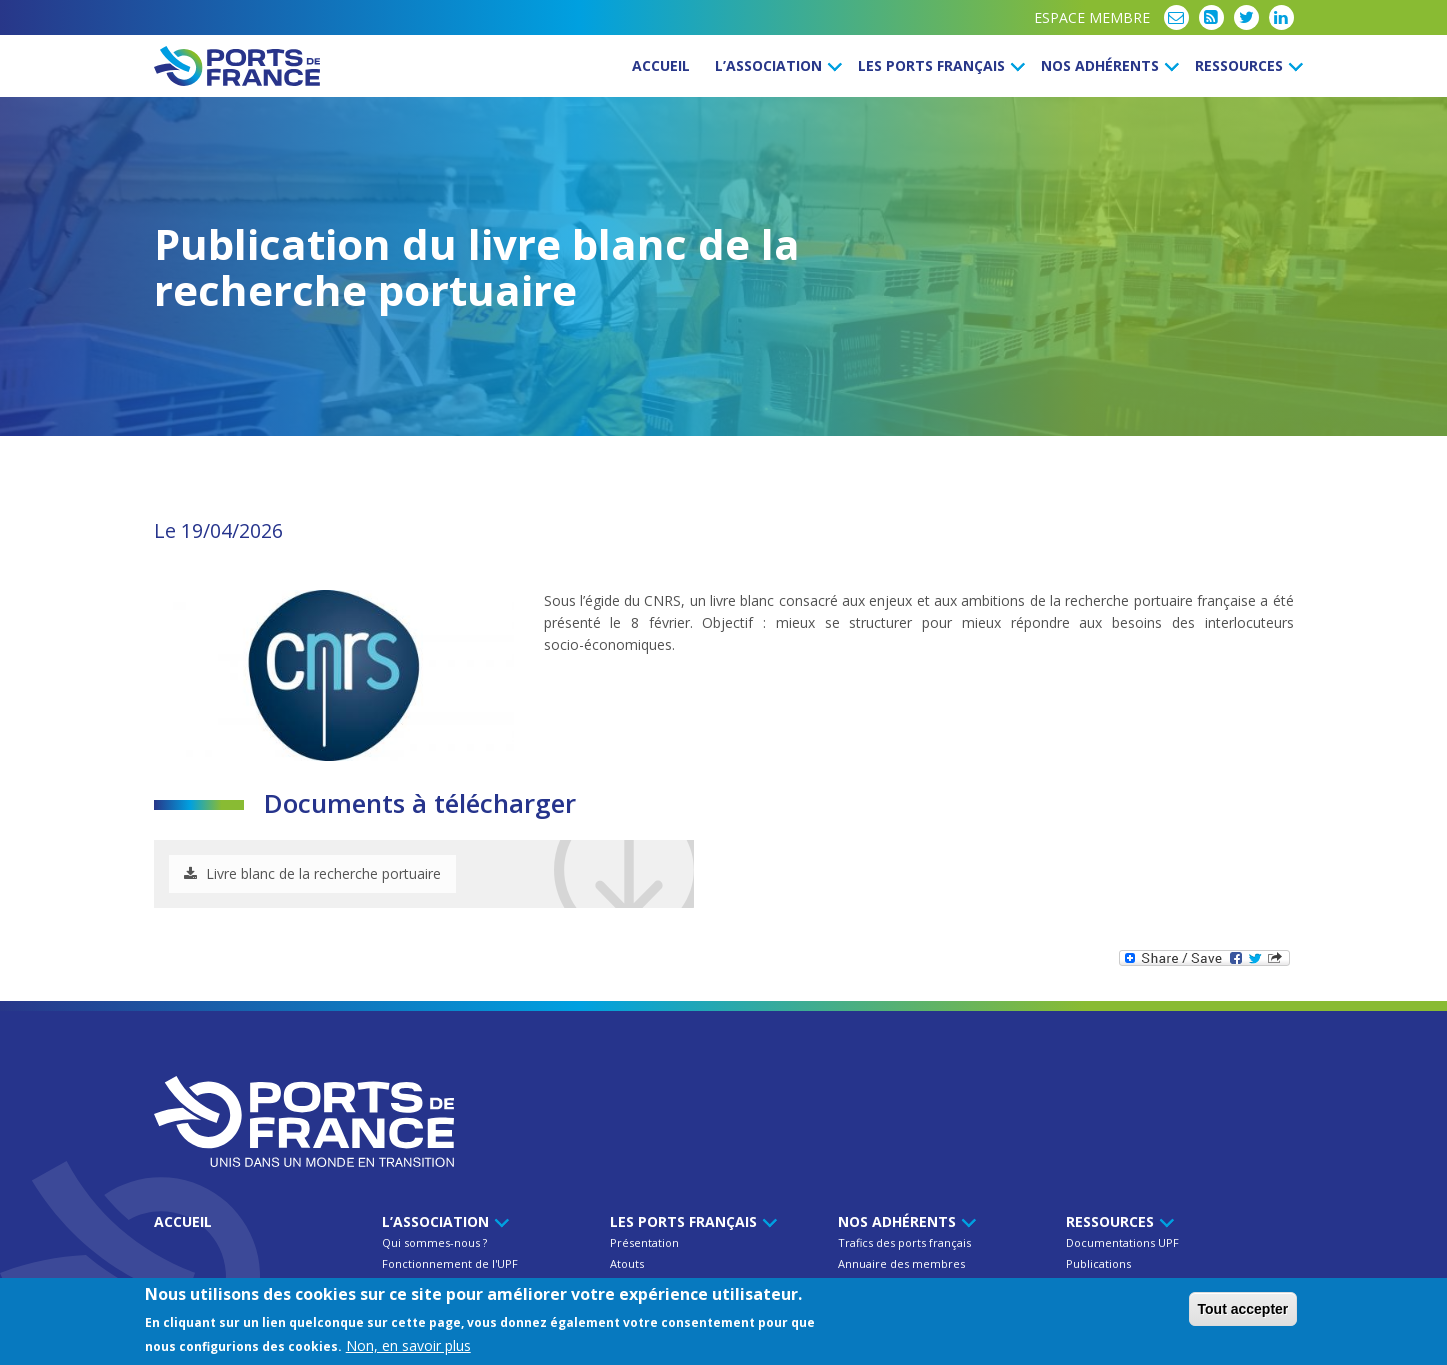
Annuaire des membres (901, 1263)
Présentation (644, 1242)
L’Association (775, 65)
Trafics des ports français (904, 1242)
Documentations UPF (1122, 1242)
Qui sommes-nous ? (434, 1242)
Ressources (1246, 65)
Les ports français (938, 65)
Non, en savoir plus (408, 1345)
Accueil (661, 65)
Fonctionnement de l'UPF (450, 1263)
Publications (1098, 1263)
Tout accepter (1243, 1309)
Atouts (627, 1263)
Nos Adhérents (1107, 65)
